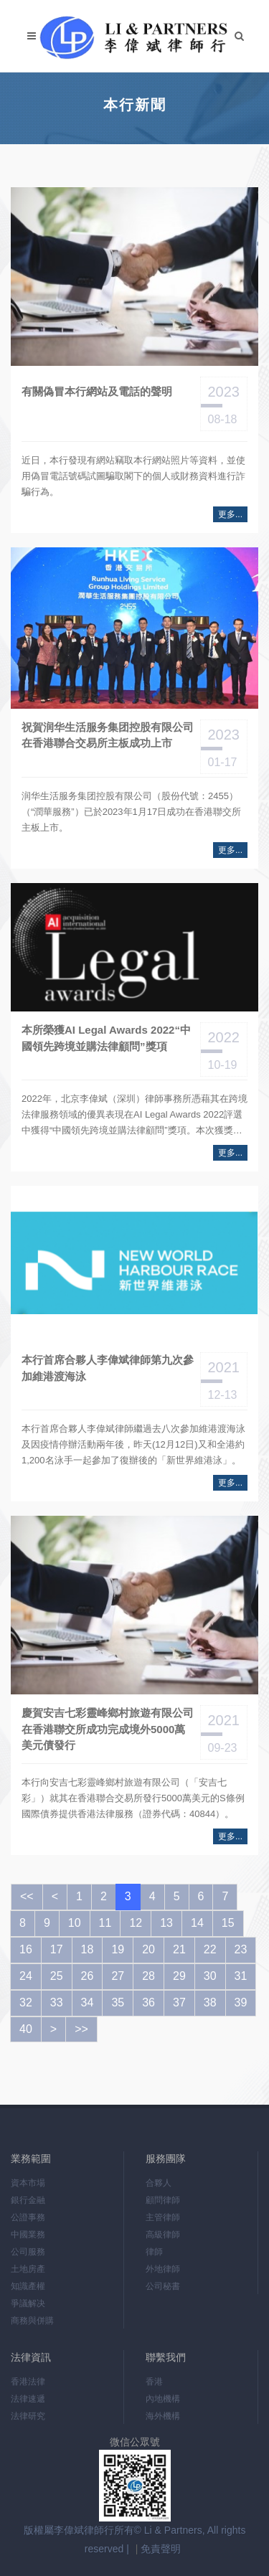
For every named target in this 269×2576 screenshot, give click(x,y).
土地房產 (28, 2269)
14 (197, 1923)
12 (135, 1923)
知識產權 (28, 2286)
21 (179, 1949)
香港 (154, 2382)
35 (117, 2002)
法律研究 (28, 2416)
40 (25, 2029)
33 (56, 2002)
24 (25, 1976)
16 (25, 1949)
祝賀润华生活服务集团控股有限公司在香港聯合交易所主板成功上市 (108, 735)
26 (87, 1976)
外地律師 (163, 2269)
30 (210, 1976)
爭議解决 (28, 2303)
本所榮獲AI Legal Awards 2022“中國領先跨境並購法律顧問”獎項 (106, 1038)
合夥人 (158, 2183)
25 (56, 1976)
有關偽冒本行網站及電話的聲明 (97, 391)
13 (166, 1923)
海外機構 (163, 2416)
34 (87, 2002)
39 (241, 2002)
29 (179, 1976)
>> (81, 2029)
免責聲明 (161, 2548)
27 (117, 1976)
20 (148, 1949)
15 (228, 1923)
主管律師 (163, 2217)
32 (25, 2002)
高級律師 (163, 2235)
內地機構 (163, 2399)
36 (148, 2002)
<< (27, 1896)
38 (210, 2002)
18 (87, 1949)
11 (105, 1923)
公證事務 (28, 2217)
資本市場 (28, 2183)
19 (117, 1949)
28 (148, 1976)
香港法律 (28, 2382)
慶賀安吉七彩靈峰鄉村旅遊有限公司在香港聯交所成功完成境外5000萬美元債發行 (108, 1729)
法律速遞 (28, 2399)
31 (241, 1976)
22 (210, 1949)
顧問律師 (163, 2200)
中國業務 (28, 2235)
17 (56, 1949)
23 (241, 1949)
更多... (230, 514)
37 (179, 2002)
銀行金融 (28, 2200)
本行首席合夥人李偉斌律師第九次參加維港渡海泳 (108, 1368)
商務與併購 (32, 2321)
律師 (154, 2252)
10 (74, 1923)
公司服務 (28, 2252)
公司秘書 (163, 2286)
